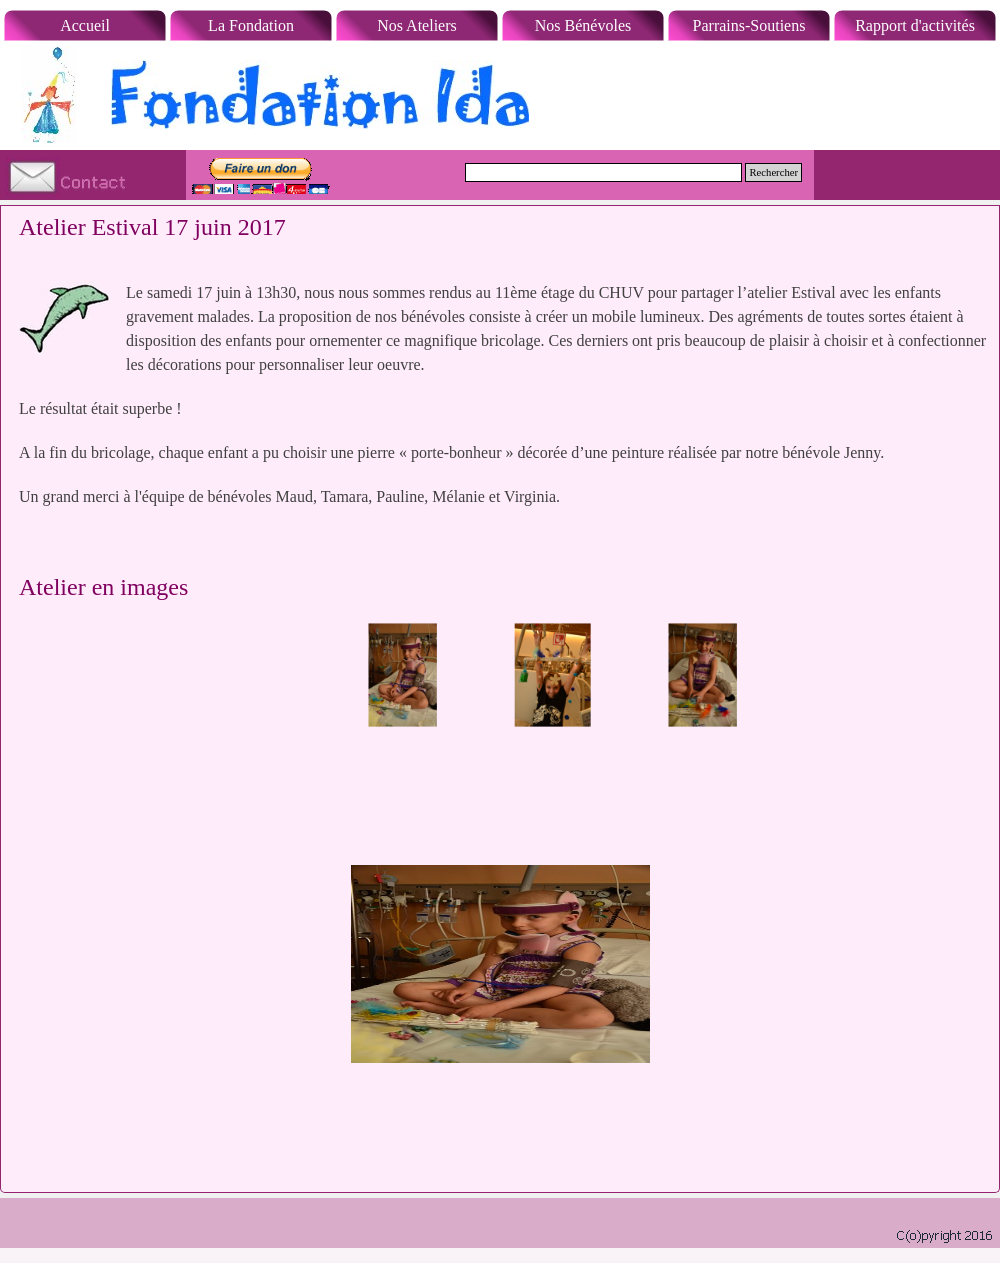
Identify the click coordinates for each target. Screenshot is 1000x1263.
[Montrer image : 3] (703, 675)
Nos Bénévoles (583, 25)
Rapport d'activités (915, 25)
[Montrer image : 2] (553, 675)
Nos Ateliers (417, 25)
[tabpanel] (500, 407)
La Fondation (251, 25)
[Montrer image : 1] (403, 675)
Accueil (85, 25)
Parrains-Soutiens (749, 25)
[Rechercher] (603, 172)
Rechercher (773, 172)
